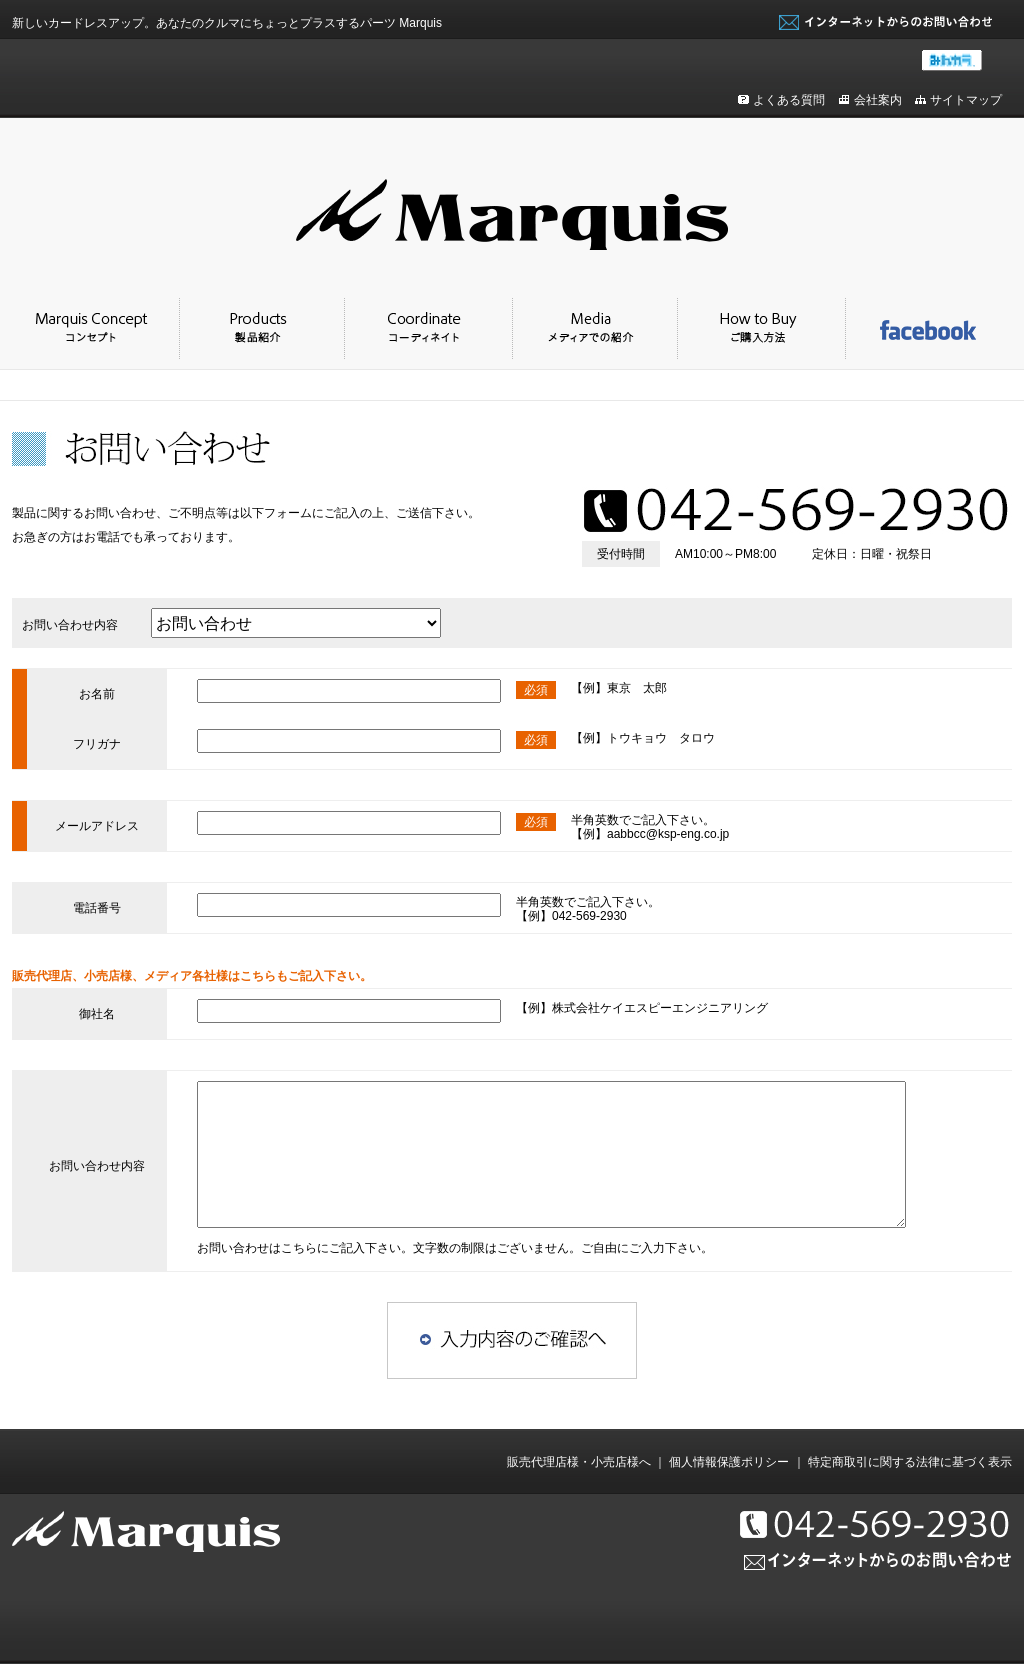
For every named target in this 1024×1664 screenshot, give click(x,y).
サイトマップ (966, 100)
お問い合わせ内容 (70, 625)
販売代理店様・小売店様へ (579, 1462)
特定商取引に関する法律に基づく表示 (910, 1462)
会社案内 (878, 100)
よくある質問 (789, 100)
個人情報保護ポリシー (729, 1462)
